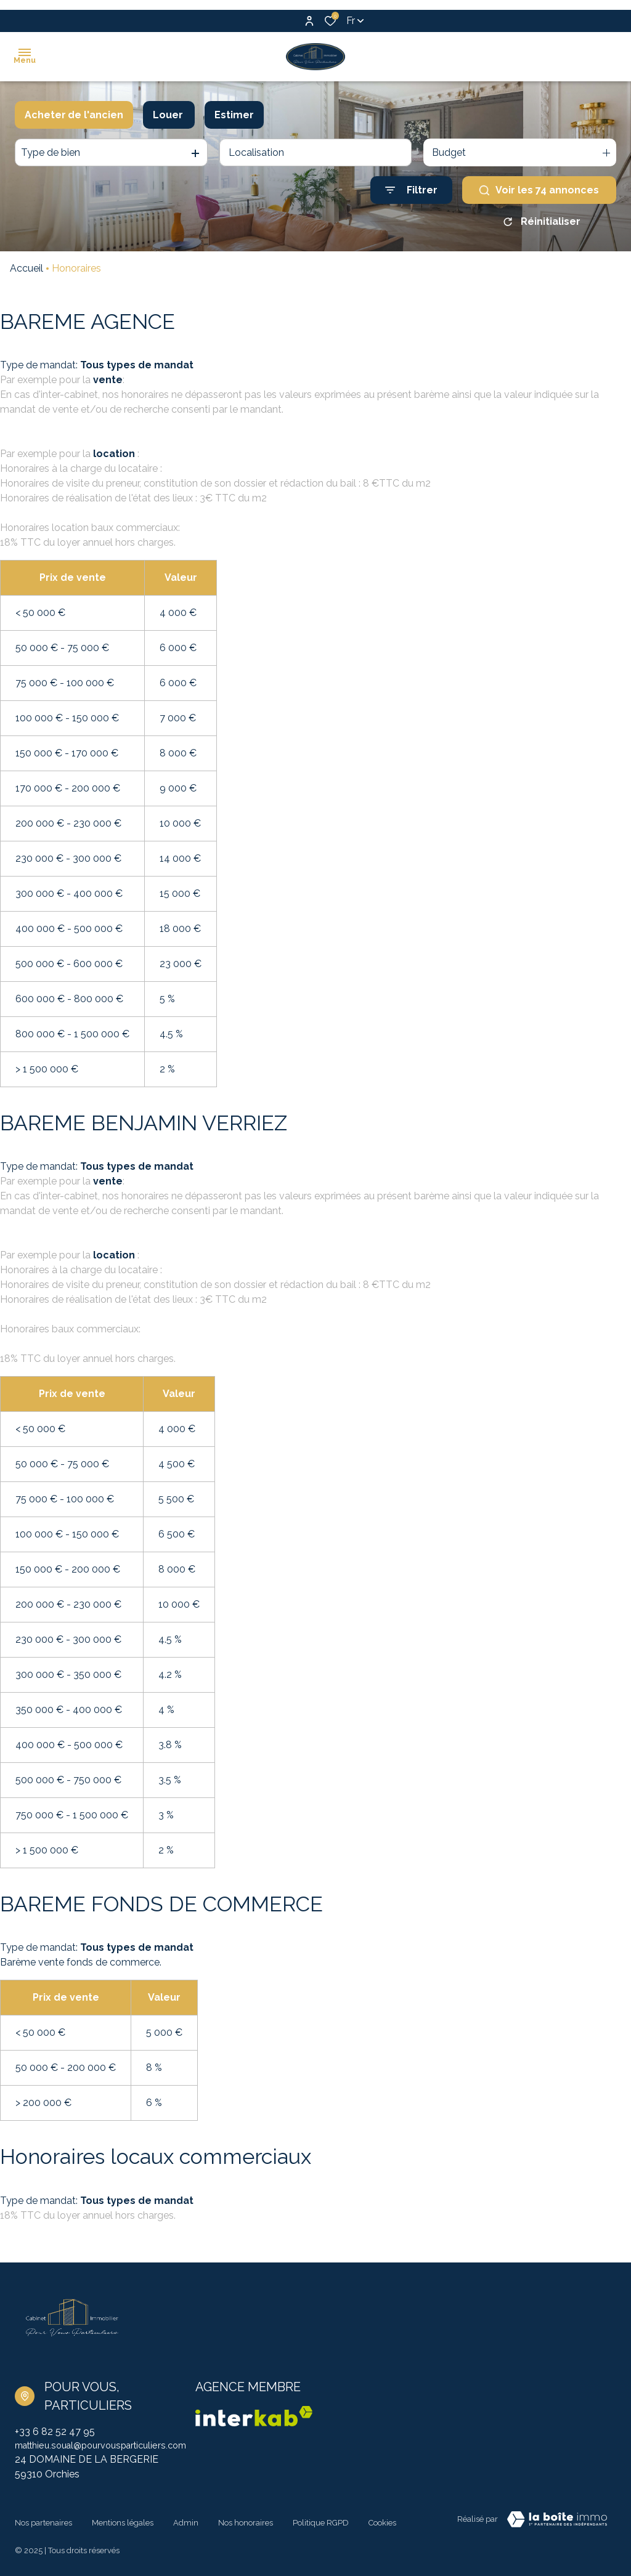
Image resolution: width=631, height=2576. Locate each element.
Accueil (26, 268)
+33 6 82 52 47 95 (55, 2431)
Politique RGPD (321, 2519)
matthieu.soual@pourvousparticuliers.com (110, 2446)
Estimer (234, 115)
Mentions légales (122, 2519)
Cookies (382, 2519)
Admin (185, 2519)
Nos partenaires (43, 2519)
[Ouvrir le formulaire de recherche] (411, 190)
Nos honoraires (245, 2519)
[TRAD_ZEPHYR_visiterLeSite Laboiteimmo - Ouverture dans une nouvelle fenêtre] (557, 2521)
